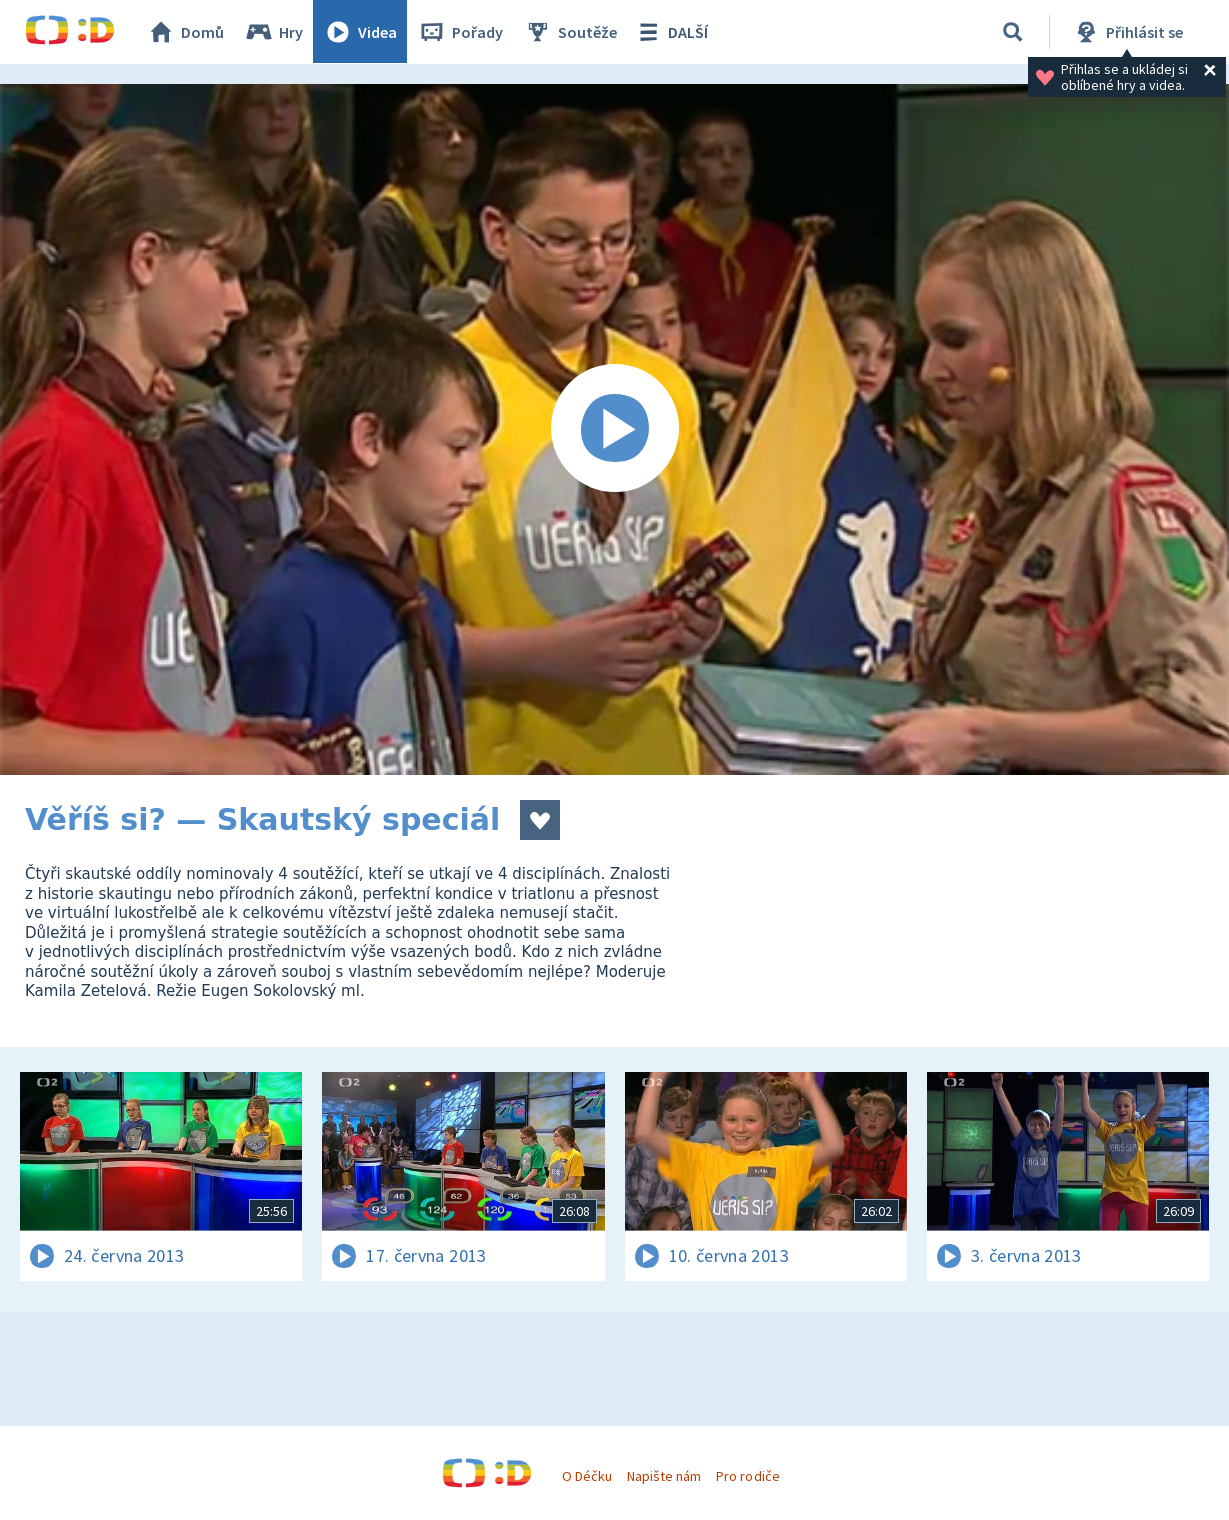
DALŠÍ (671, 32)
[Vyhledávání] (1013, 32)
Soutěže (571, 32)
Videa (361, 32)
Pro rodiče (747, 1476)
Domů (186, 32)
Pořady (461, 32)
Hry (274, 32)
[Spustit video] (614, 429)
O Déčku (587, 1476)
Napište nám (664, 1476)
